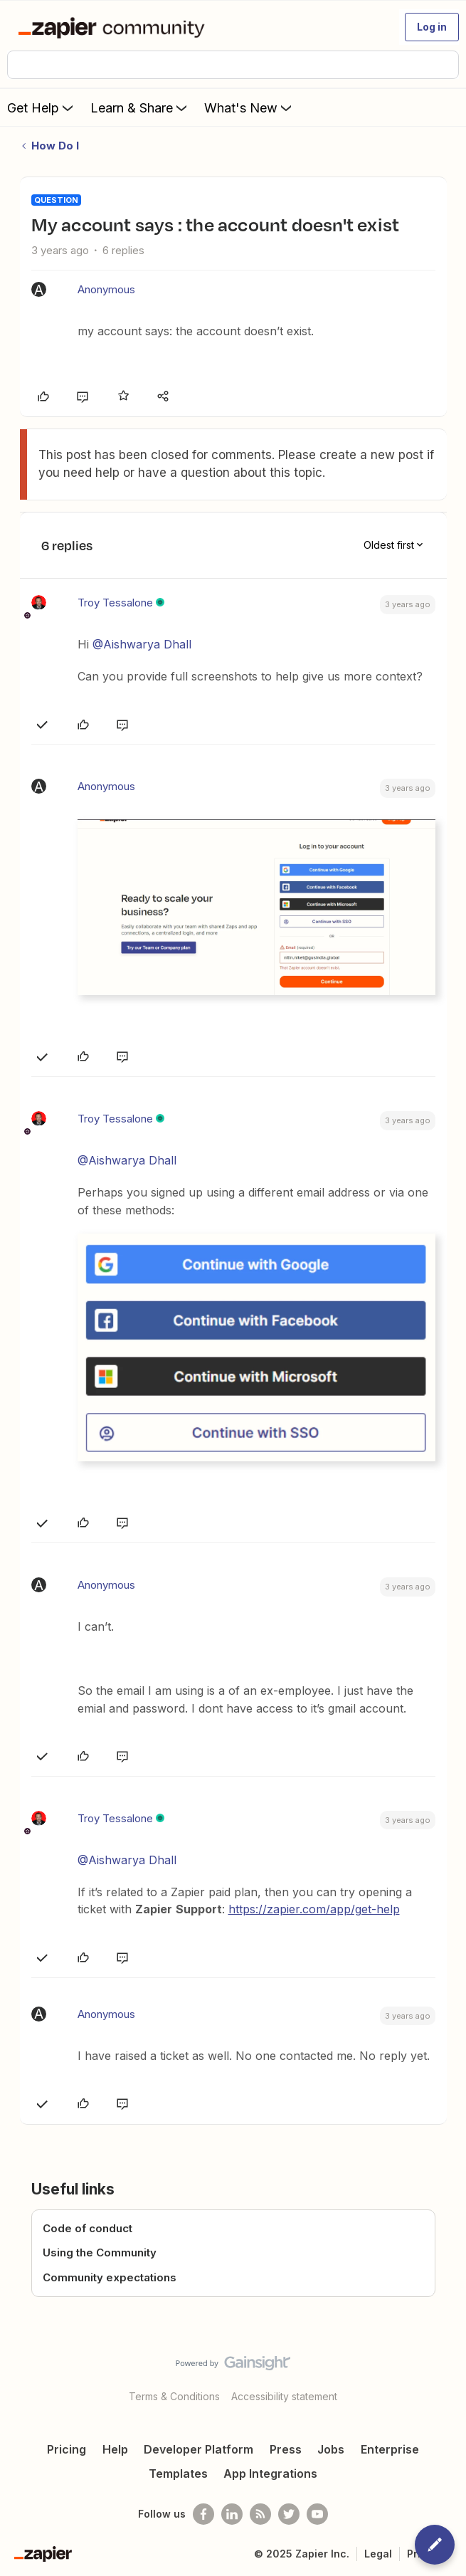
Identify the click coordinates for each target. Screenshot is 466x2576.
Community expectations (109, 2277)
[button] (432, 27)
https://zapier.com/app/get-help (314, 1909)
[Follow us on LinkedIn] (232, 2514)
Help (115, 2449)
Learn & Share (140, 107)
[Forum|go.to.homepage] (114, 27)
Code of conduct (87, 2228)
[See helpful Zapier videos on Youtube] (317, 2514)
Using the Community (100, 2252)
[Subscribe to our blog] (260, 2514)
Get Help (41, 107)
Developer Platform (198, 2449)
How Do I (55, 145)
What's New (249, 107)
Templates (178, 2473)
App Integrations (270, 2473)
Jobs (330, 2449)
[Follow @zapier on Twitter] (289, 2514)
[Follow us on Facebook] (203, 2514)
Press (286, 2449)
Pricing (66, 2449)
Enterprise (390, 2449)
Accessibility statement (284, 2396)
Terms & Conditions (174, 2396)
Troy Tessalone (115, 602)
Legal (378, 2554)
